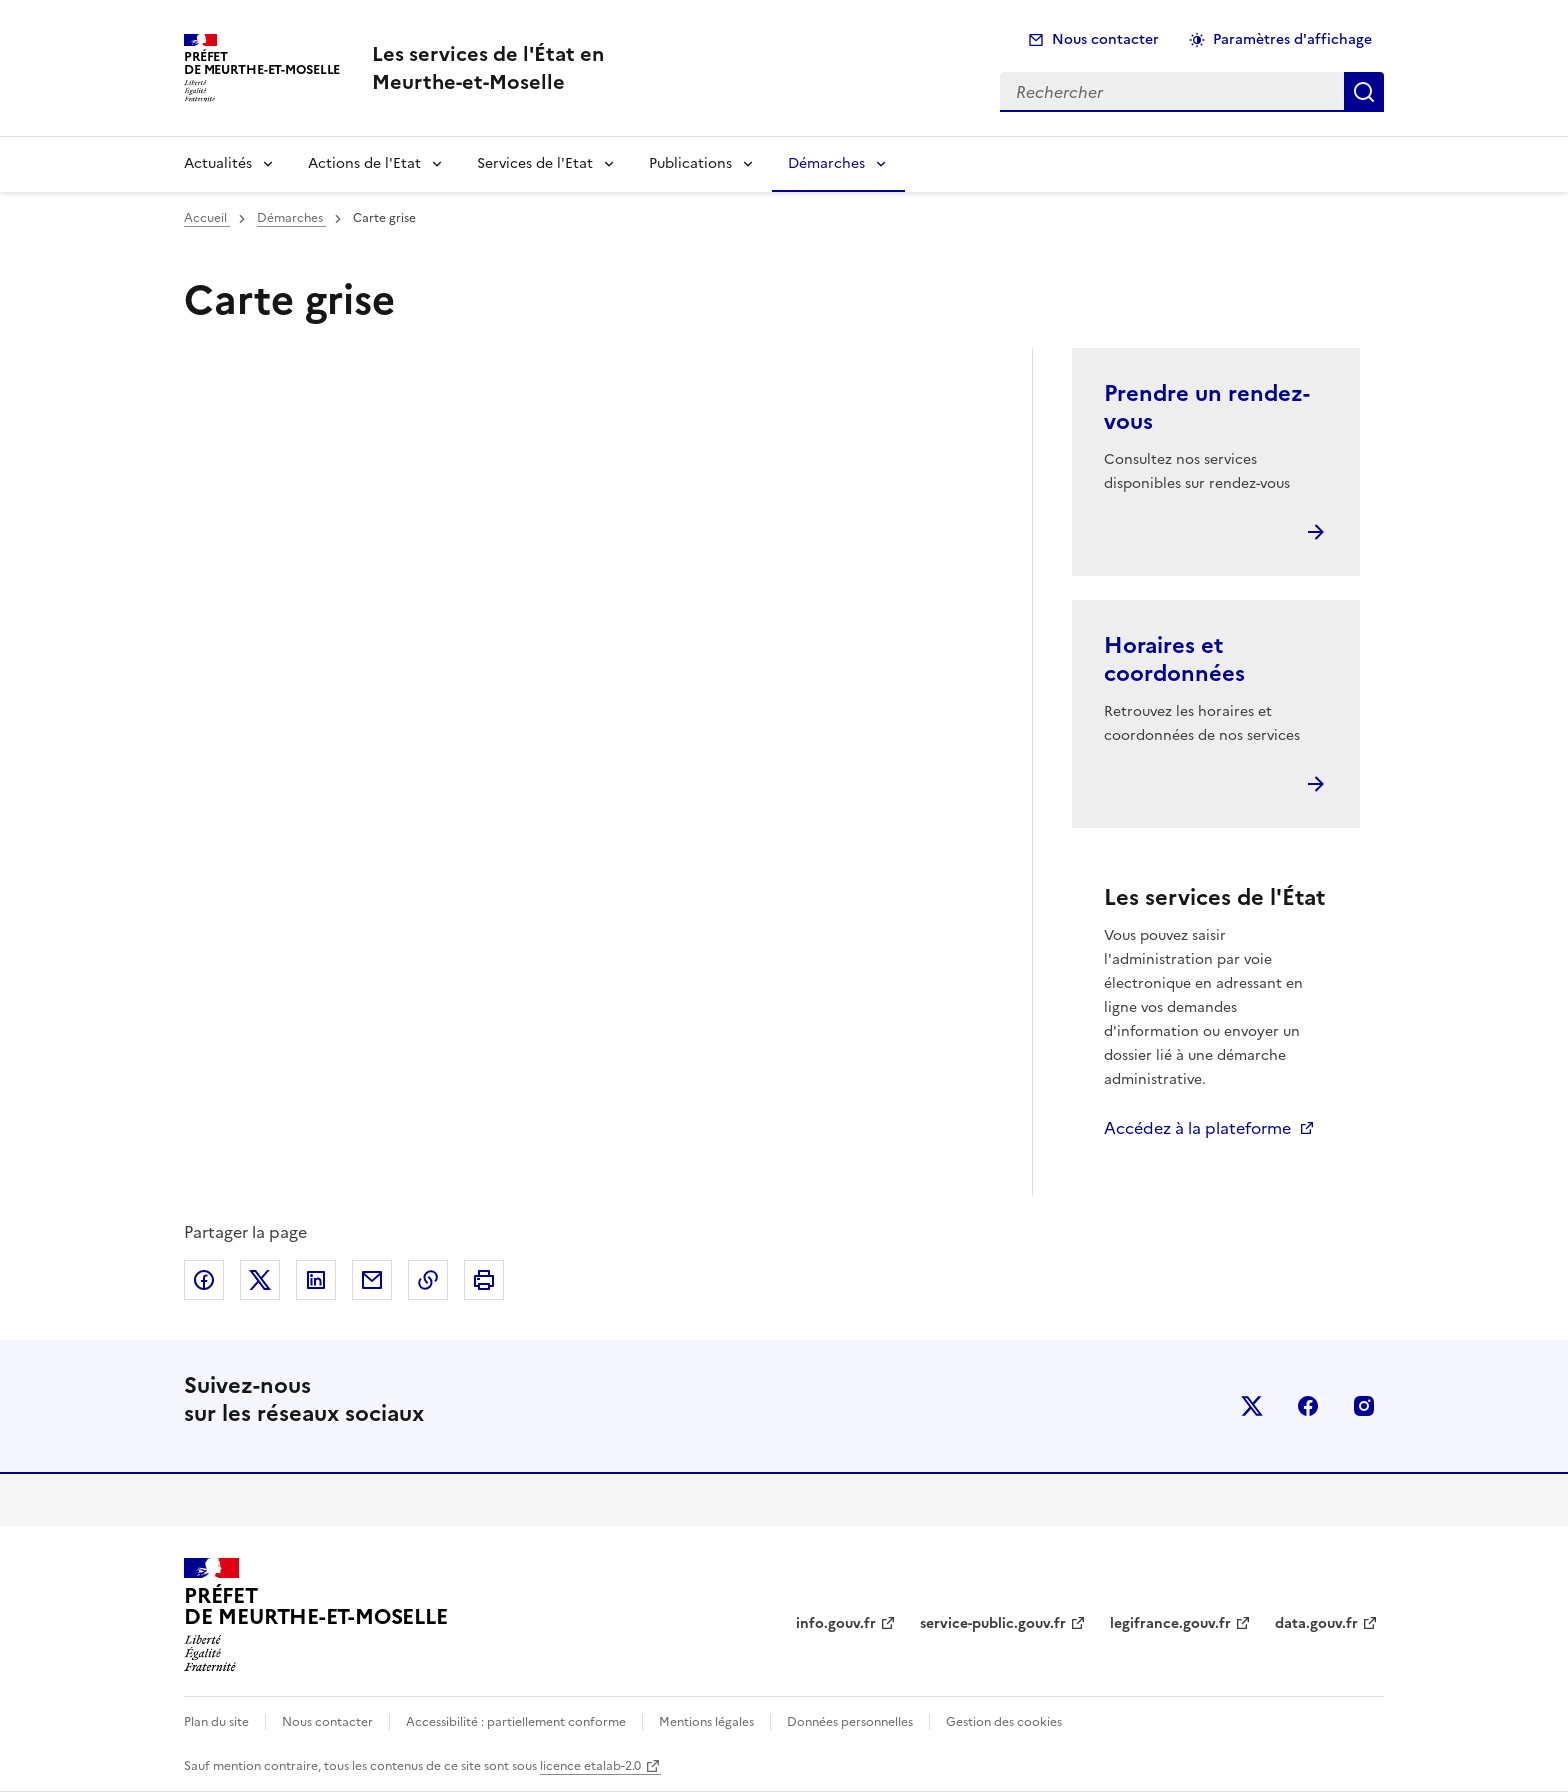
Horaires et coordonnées (1174, 659)
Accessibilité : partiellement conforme (516, 1722)
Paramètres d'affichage (1292, 39)
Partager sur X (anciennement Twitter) (260, 1280)
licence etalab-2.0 (590, 1766)
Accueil (207, 218)
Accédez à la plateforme (1197, 1128)
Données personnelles (850, 1722)
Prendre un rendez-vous (1207, 407)
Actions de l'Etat (364, 163)
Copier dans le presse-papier (428, 1280)
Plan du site (216, 1722)
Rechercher (1364, 92)
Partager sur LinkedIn (316, 1280)
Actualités (218, 163)
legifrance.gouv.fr (1170, 1623)
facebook (1308, 1406)
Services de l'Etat (535, 163)
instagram (1364, 1406)
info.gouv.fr (836, 1623)
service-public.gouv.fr (993, 1623)
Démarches (826, 163)
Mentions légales (706, 1722)
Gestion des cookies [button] (1004, 1722)
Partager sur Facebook (204, 1280)
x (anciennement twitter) (1252, 1406)
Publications (690, 163)
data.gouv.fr (1316, 1623)
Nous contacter (1105, 39)
